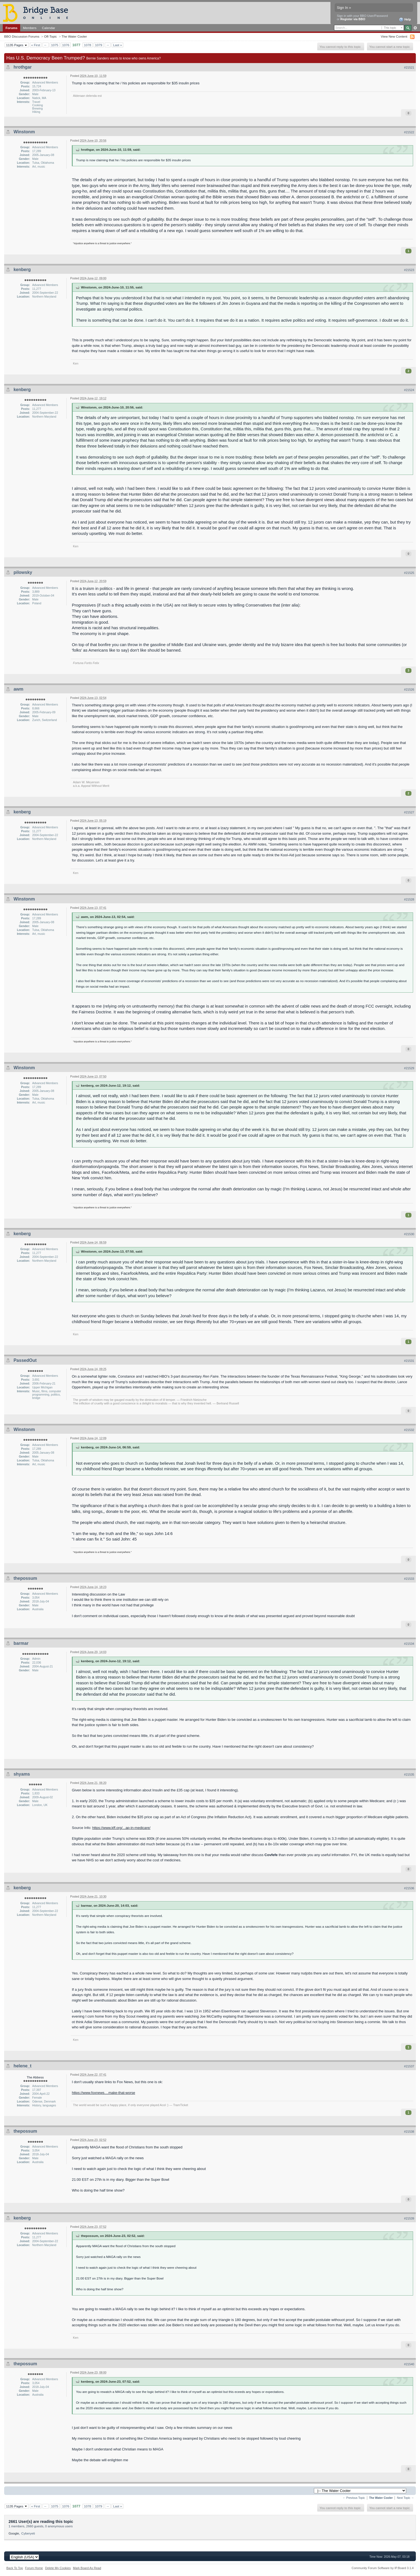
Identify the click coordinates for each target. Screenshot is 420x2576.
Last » (117, 45)
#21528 (409, 899)
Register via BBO (352, 19)
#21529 (409, 1068)
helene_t (23, 2066)
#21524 (409, 390)
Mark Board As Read (87, 2568)
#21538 (409, 2131)
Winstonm (24, 131)
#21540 (409, 2364)
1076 (65, 45)
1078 (87, 45)
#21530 (409, 1234)
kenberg (22, 269)
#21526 (409, 689)
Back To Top (14, 2568)
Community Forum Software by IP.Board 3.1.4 (382, 2568)
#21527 (409, 812)
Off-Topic (50, 36)
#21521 (409, 67)
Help (405, 19)
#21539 (409, 2218)
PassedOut (25, 1360)
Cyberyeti (28, 2533)
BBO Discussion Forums (21, 36)
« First (35, 45)
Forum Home (34, 2568)
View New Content (394, 36)
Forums (11, 28)
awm (18, 689)
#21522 (409, 132)
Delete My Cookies (58, 2568)
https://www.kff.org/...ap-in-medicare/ (121, 1828)
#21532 (409, 1430)
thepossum (25, 1578)
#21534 (409, 1643)
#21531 (409, 1360)
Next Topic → (405, 2497)
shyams (22, 1774)
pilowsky (23, 572)
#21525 (409, 572)
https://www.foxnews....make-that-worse (103, 2093)
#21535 (409, 1774)
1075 (54, 45)
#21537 (409, 2066)
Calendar (48, 28)
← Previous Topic (354, 2497)
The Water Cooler (74, 36)
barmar (21, 1643)
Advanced (415, 28)
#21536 (409, 1888)
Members (29, 28)
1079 (98, 45)
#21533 (409, 1578)
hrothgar (23, 67)
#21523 (409, 270)
